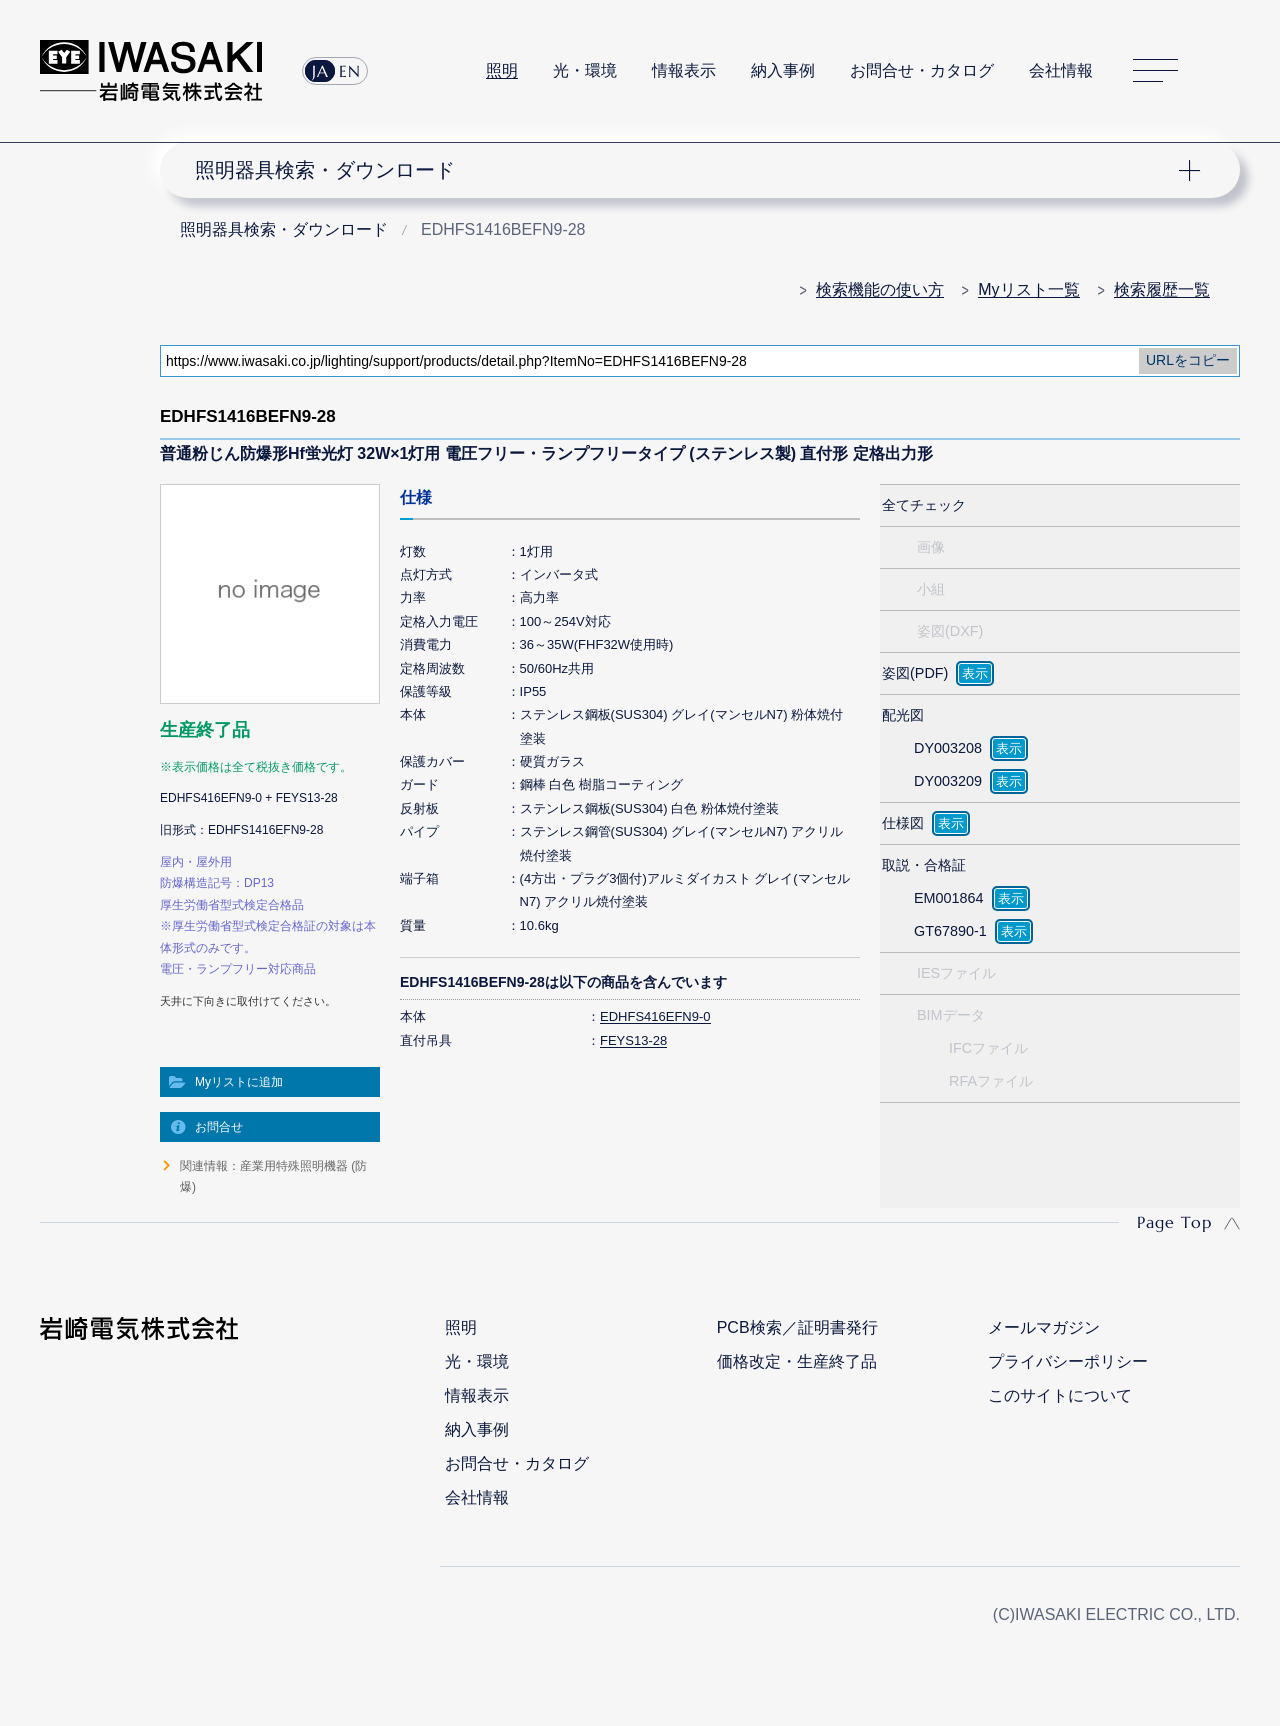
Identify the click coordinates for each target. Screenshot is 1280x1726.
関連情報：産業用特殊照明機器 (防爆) (273, 1176)
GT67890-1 (950, 931)
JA (320, 71)
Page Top (1174, 1222)
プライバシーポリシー (1068, 1361)
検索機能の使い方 (880, 289)
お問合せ (219, 1127)
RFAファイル (991, 1081)
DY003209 (948, 781)
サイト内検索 (1229, 71)
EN (350, 71)
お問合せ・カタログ (922, 70)
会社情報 (1061, 70)
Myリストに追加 (239, 1082)
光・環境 (585, 70)
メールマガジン (1044, 1327)
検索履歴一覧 (1162, 289)
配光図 (903, 715)
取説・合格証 (924, 865)
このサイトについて (1060, 1395)
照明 (502, 70)
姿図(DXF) (950, 631)
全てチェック (924, 505)
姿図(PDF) (915, 673)
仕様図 (903, 823)
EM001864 (949, 898)
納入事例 (783, 70)
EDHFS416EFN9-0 (655, 1016)
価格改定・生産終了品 (797, 1361)
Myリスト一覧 (1028, 289)
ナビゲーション (688, 170)
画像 (931, 547)
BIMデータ (951, 1015)
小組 (931, 589)
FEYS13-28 (633, 1040)
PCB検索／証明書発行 (797, 1327)
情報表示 (684, 70)
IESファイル (956, 973)
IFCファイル (988, 1048)
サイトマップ (1155, 71)
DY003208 (948, 748)
